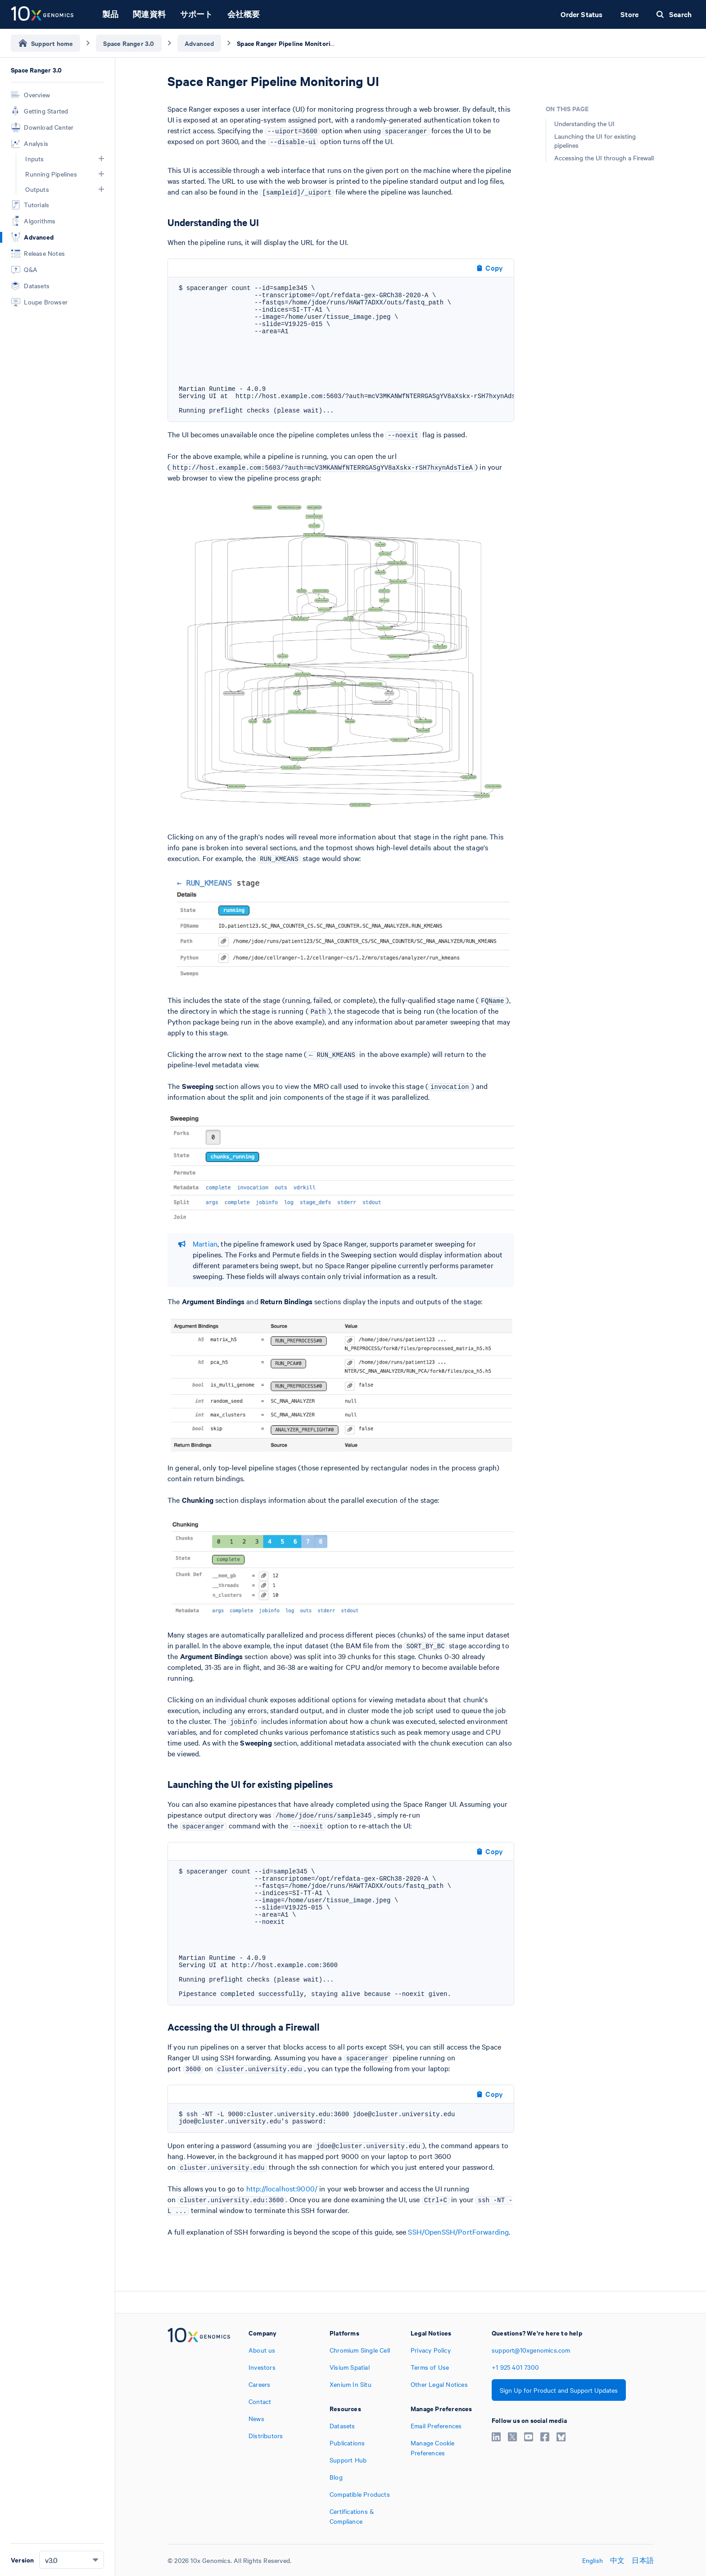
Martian (205, 1243)
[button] (101, 158)
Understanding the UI (584, 123)
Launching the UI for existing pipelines (595, 141)
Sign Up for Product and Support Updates (559, 2390)
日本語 (643, 2560)
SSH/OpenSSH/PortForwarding (458, 2231)
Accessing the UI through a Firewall (604, 157)
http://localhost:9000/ (281, 2188)
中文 (617, 2560)
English (592, 2560)
